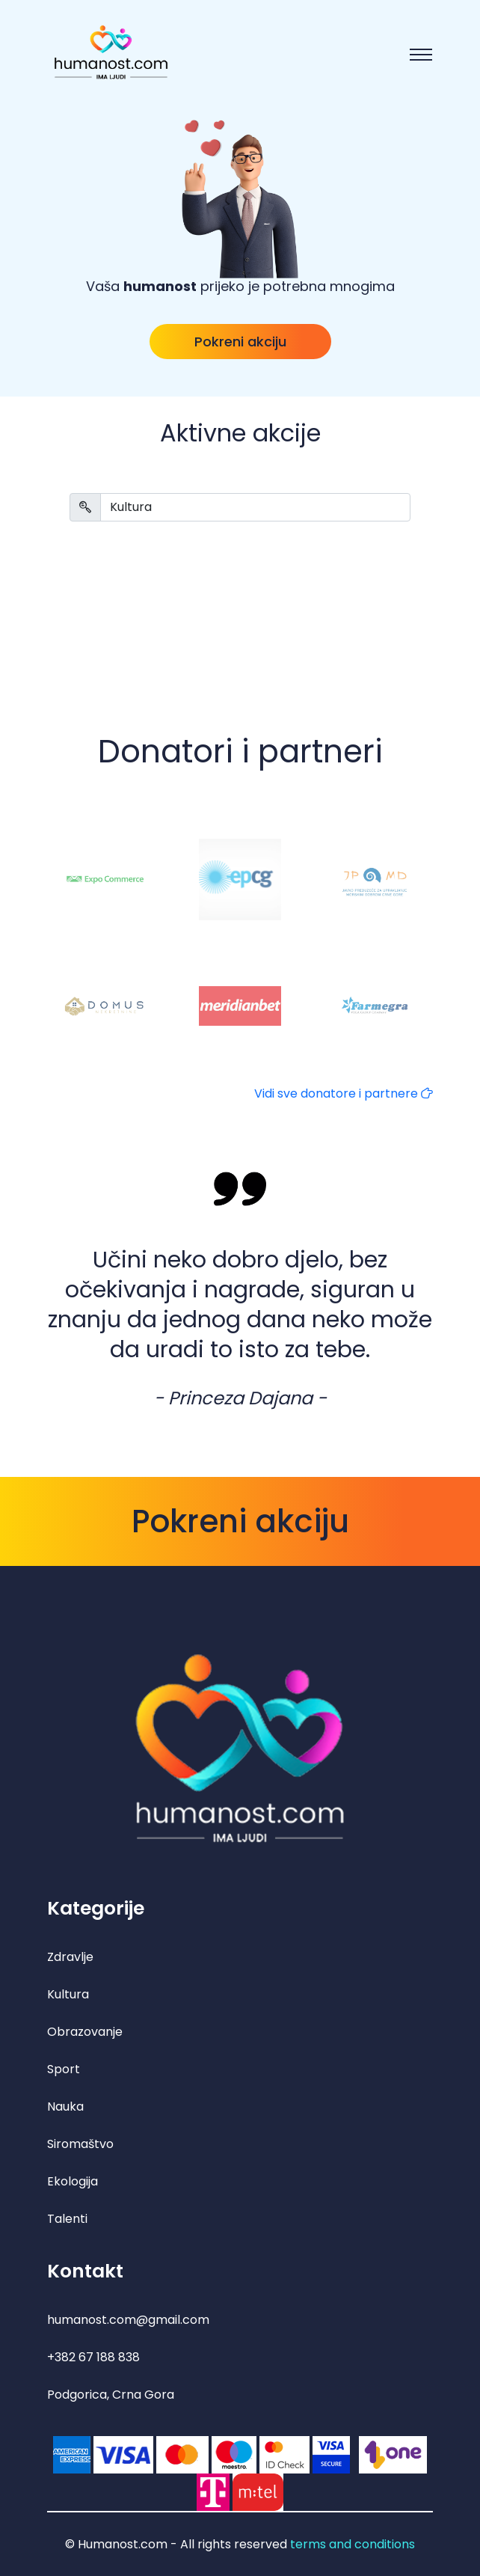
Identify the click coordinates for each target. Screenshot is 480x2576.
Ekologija (72, 2181)
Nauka (65, 2106)
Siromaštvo (80, 2144)
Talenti (67, 2218)
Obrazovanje (85, 2031)
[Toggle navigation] (421, 54)
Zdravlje (70, 1956)
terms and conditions (352, 2544)
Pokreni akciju (240, 341)
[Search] (255, 507)
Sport (63, 2069)
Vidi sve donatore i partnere (343, 1093)
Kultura (68, 1994)
